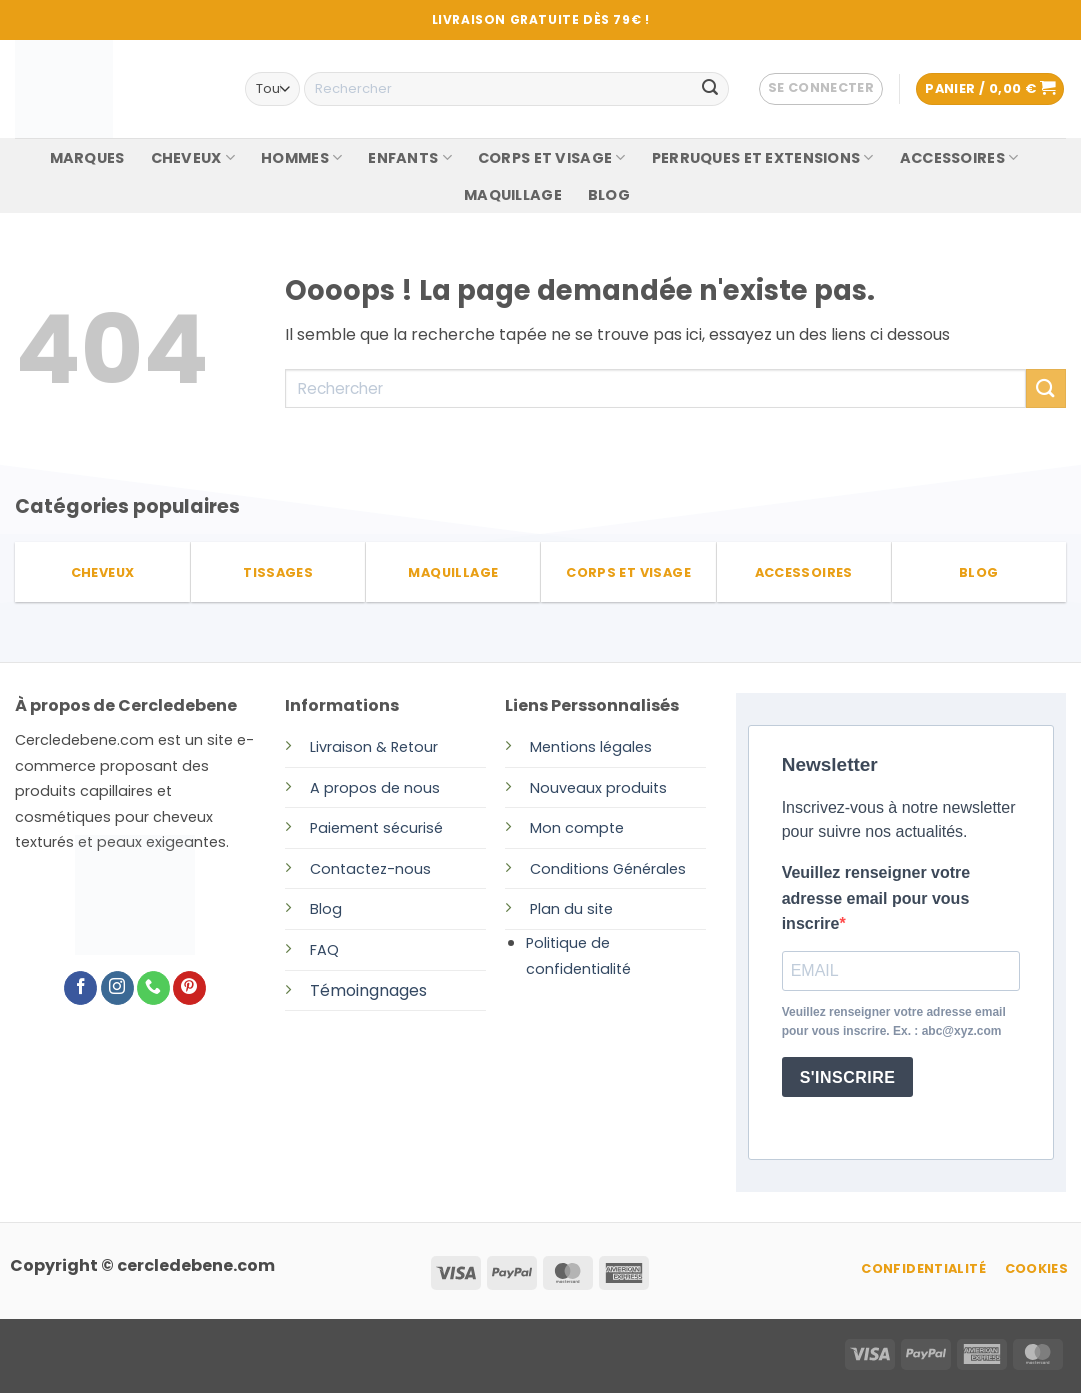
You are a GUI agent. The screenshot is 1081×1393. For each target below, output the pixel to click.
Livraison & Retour (374, 747)
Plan (545, 909)
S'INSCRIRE (848, 1077)
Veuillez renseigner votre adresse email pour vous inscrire (876, 898)
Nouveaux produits (598, 788)
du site (586, 909)
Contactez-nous (370, 869)
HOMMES (301, 158)
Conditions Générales (608, 869)
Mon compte (577, 828)
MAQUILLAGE (513, 195)
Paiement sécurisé (376, 828)
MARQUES (87, 158)
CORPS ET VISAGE (552, 158)
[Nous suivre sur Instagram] (117, 988)
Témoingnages (368, 990)
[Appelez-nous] (153, 988)
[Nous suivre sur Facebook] (80, 988)
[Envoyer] (710, 89)
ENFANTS (410, 158)
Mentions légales (591, 747)
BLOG (609, 195)
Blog (326, 909)
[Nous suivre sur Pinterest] (189, 988)
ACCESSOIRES (959, 158)
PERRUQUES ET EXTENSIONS (763, 158)
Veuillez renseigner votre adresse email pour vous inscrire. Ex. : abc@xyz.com (894, 1021)
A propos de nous (375, 788)
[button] (821, 89)
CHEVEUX (193, 158)
